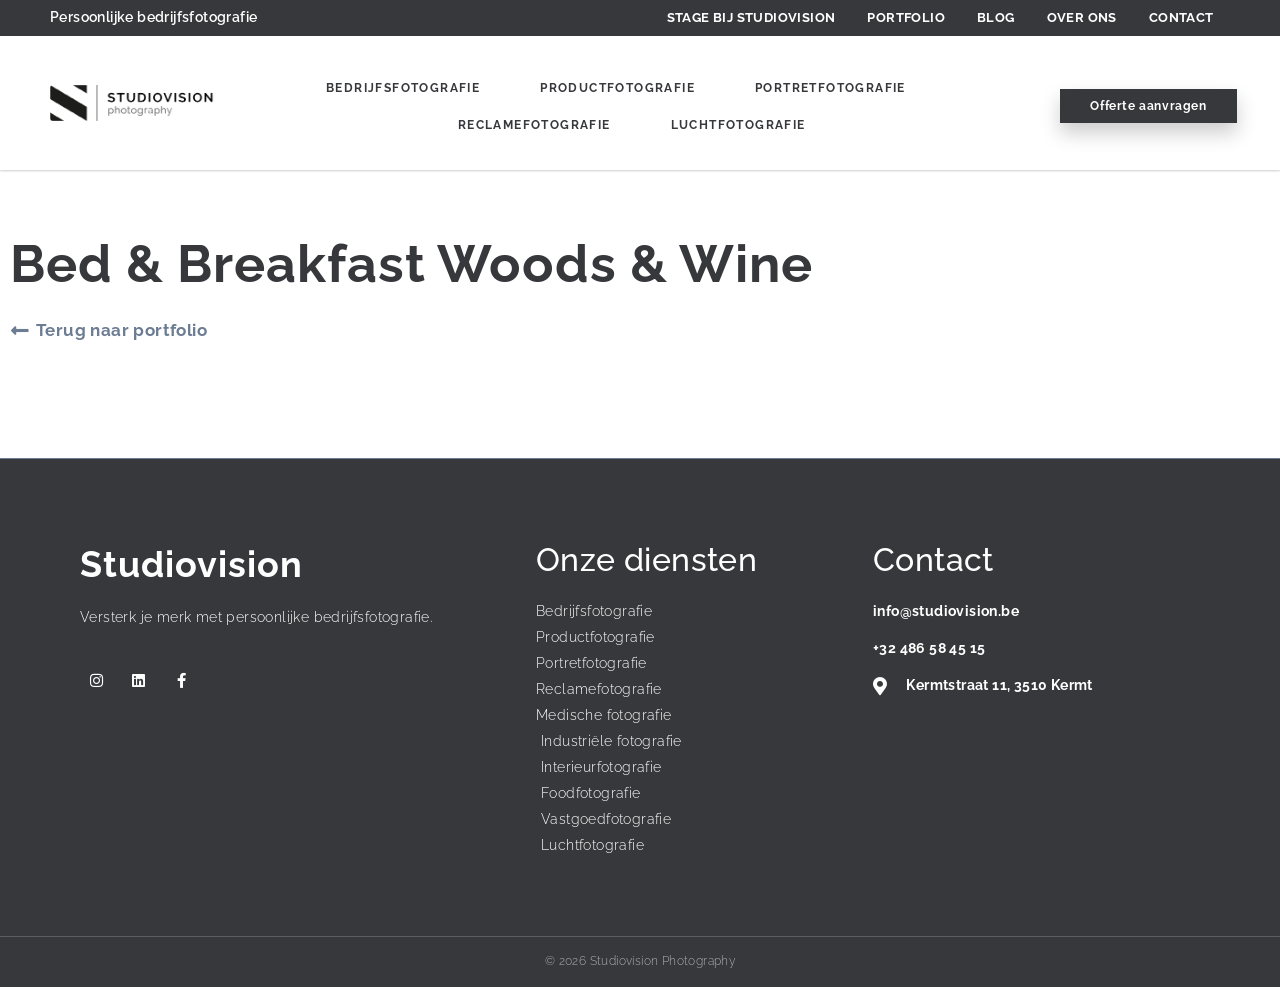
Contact (1181, 17)
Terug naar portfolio (121, 330)
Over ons (1082, 17)
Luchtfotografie (738, 125)
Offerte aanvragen (1148, 106)
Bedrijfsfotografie (403, 88)
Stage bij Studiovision (751, 17)
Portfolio (906, 17)
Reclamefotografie (534, 125)
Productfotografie (617, 88)
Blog (996, 17)
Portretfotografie (830, 88)
